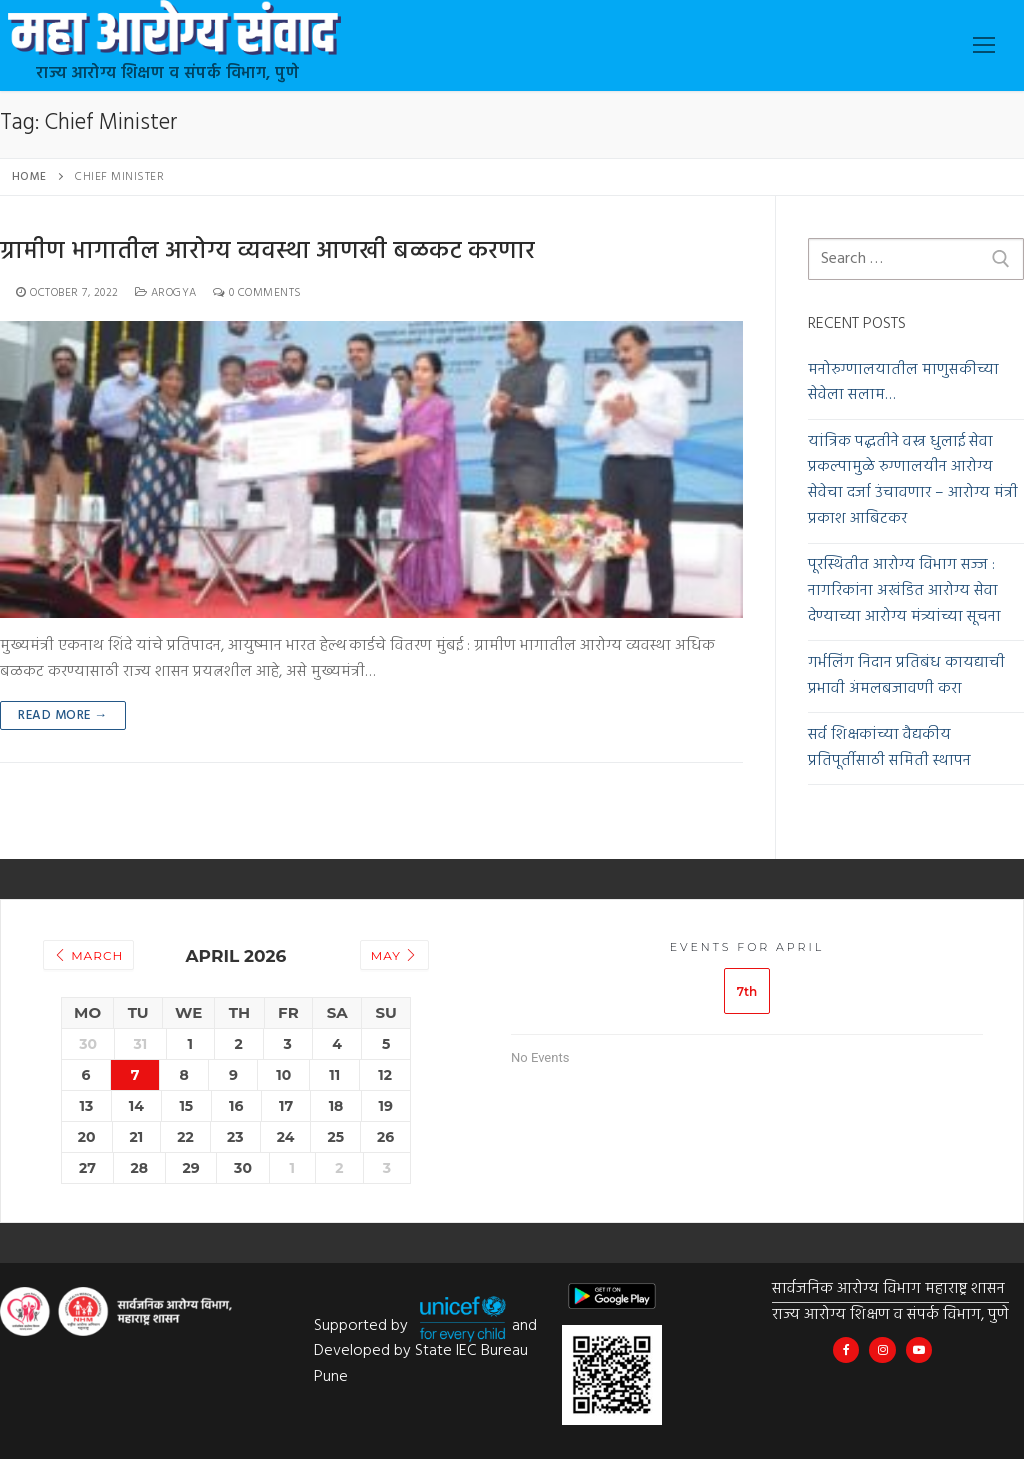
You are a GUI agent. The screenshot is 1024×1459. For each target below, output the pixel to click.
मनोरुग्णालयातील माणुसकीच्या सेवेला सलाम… (903, 383)
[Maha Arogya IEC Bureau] (846, 1350)
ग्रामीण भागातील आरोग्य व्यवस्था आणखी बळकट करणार (267, 252)
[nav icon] (984, 46)
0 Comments (257, 293)
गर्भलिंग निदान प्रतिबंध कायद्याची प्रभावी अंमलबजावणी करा (906, 676)
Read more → (63, 715)
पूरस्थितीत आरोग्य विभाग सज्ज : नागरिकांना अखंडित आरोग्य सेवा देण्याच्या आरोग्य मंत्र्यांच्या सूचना (904, 591)
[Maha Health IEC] (919, 1350)
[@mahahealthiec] (882, 1350)
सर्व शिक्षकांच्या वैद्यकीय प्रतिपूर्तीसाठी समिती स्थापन (889, 748)
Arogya (166, 293)
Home (29, 177)
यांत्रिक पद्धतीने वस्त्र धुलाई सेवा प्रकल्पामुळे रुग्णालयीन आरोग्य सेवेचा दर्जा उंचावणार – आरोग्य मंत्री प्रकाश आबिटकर (913, 481)
